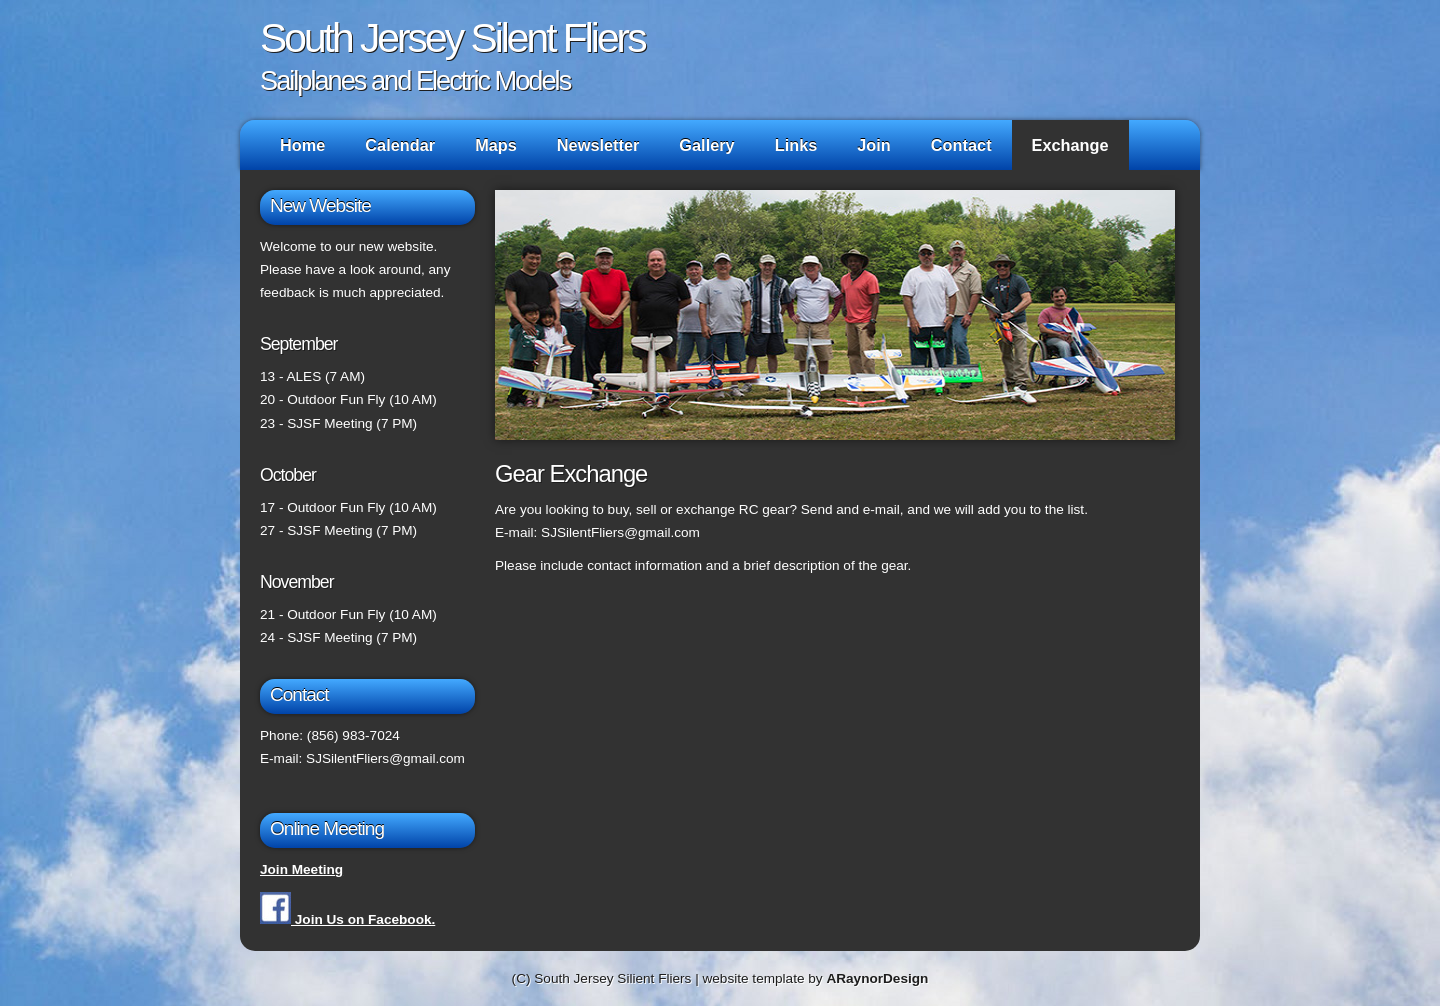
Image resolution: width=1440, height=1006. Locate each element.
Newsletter (598, 145)
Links (796, 145)
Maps (496, 145)
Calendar (400, 145)
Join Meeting (301, 869)
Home (302, 145)
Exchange (1070, 145)
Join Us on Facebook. (347, 919)
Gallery (706, 145)
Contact (961, 145)
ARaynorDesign (877, 978)
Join (874, 145)
